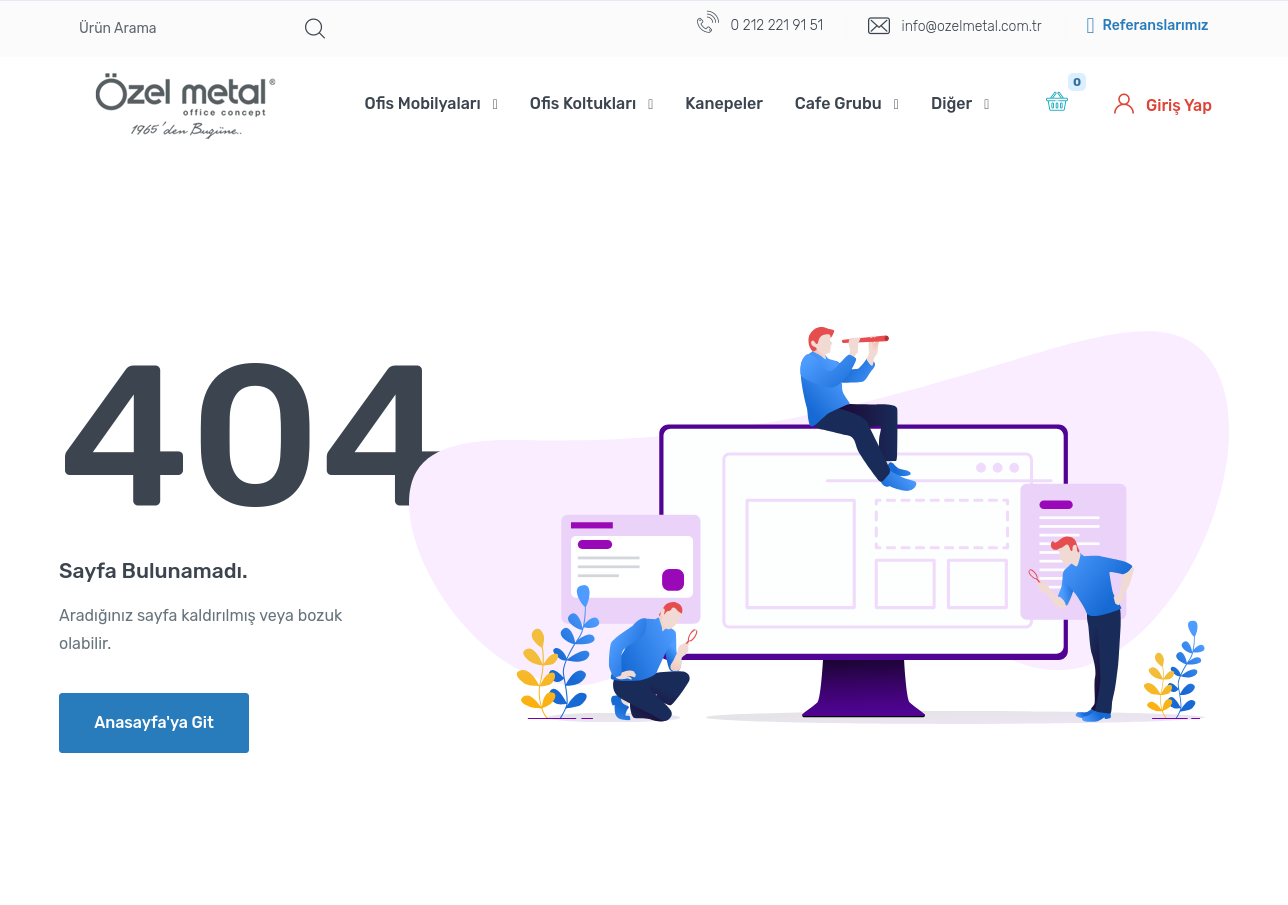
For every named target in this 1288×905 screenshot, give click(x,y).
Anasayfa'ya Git (154, 722)
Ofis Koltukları (583, 103)
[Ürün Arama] (177, 29)
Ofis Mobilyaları (423, 103)
